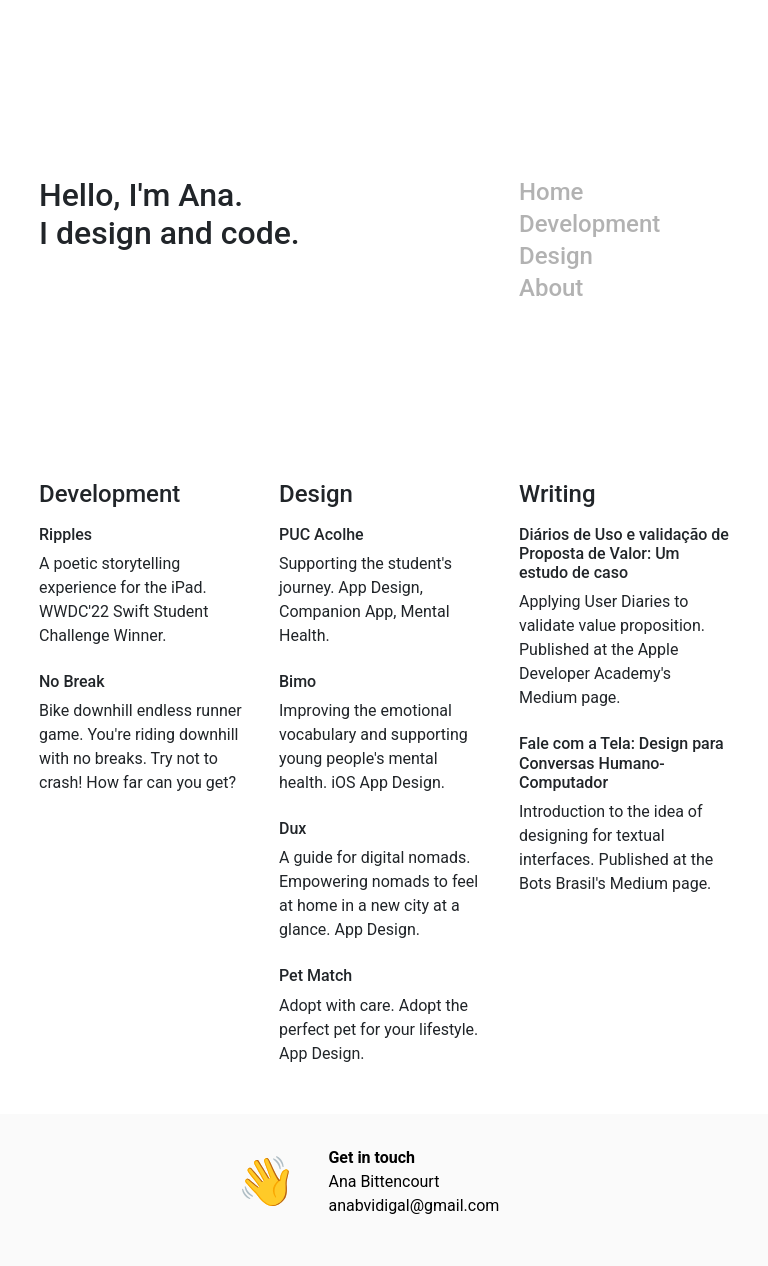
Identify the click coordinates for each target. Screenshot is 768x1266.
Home (551, 192)
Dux (292, 828)
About (551, 288)
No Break (72, 681)
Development (589, 224)
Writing (557, 494)
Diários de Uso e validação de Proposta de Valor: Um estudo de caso (624, 553)
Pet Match (315, 975)
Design (556, 256)
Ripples (65, 534)
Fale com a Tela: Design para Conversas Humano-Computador (621, 762)
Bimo (297, 681)
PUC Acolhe (321, 534)
